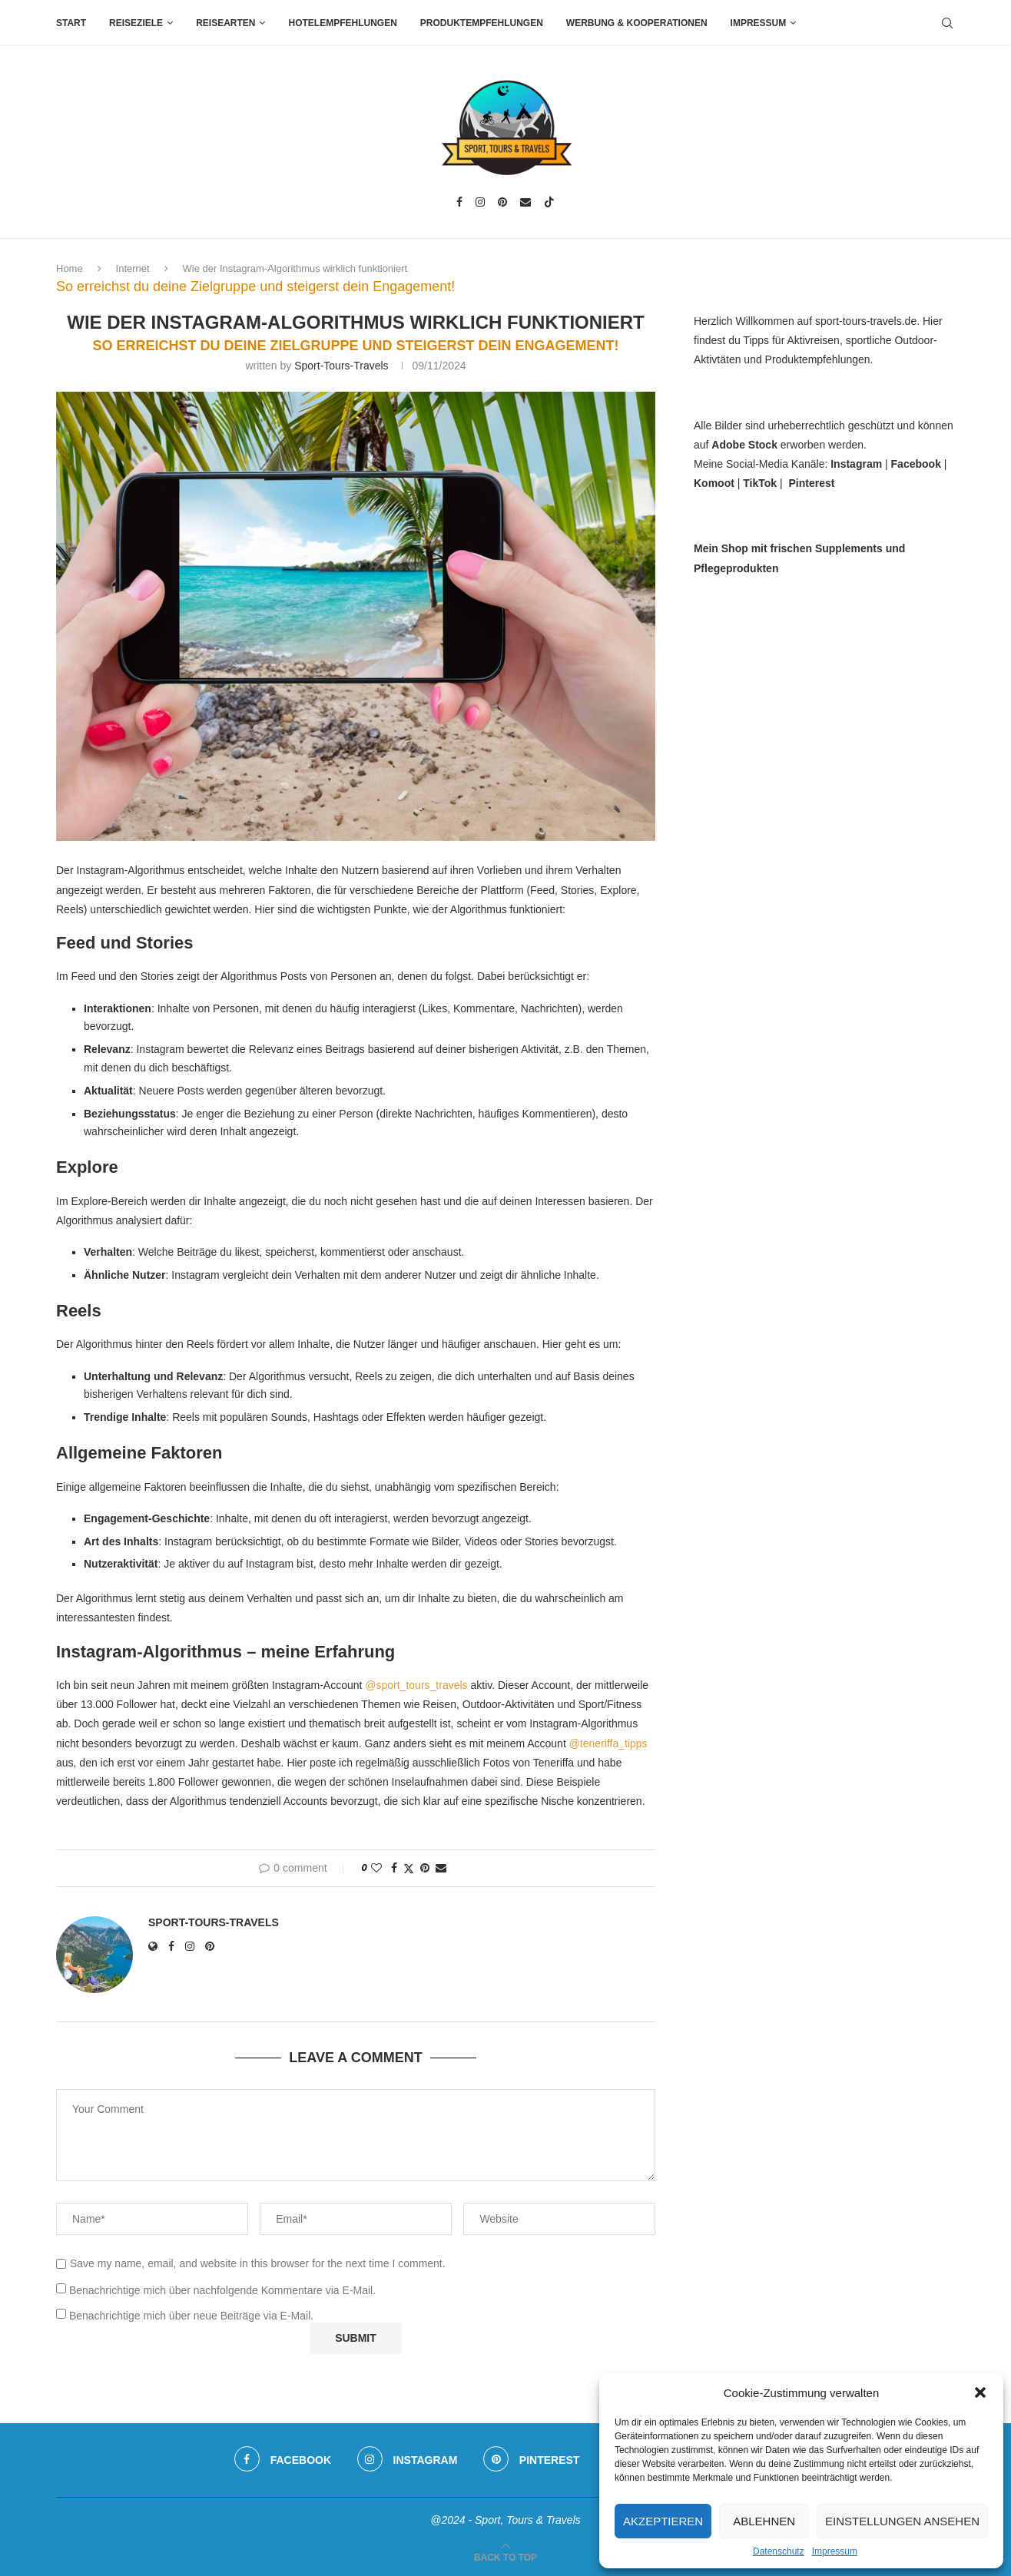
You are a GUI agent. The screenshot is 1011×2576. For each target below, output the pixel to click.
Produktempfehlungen (481, 23)
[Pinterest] (502, 202)
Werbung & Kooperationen (637, 23)
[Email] (525, 202)
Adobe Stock (744, 445)
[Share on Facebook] (394, 1868)
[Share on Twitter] (408, 1868)
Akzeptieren (663, 2521)
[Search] (947, 23)
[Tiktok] (549, 202)
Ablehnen (764, 2521)
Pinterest (811, 483)
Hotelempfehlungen (342, 23)
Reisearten (225, 23)
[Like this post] (376, 1868)
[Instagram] (480, 202)
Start (71, 23)
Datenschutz (778, 2551)
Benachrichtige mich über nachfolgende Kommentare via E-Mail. (222, 2290)
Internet (133, 268)
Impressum (834, 2551)
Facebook (916, 464)
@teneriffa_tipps (608, 1743)
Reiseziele (136, 23)
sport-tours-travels (341, 365)
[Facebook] (459, 202)
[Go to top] (505, 2557)
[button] (980, 2392)
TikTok (760, 483)
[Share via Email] (441, 1868)
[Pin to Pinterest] (424, 1868)
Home (69, 268)
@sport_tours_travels (416, 1685)
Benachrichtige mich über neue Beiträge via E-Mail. (191, 2315)
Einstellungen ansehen (902, 2521)
